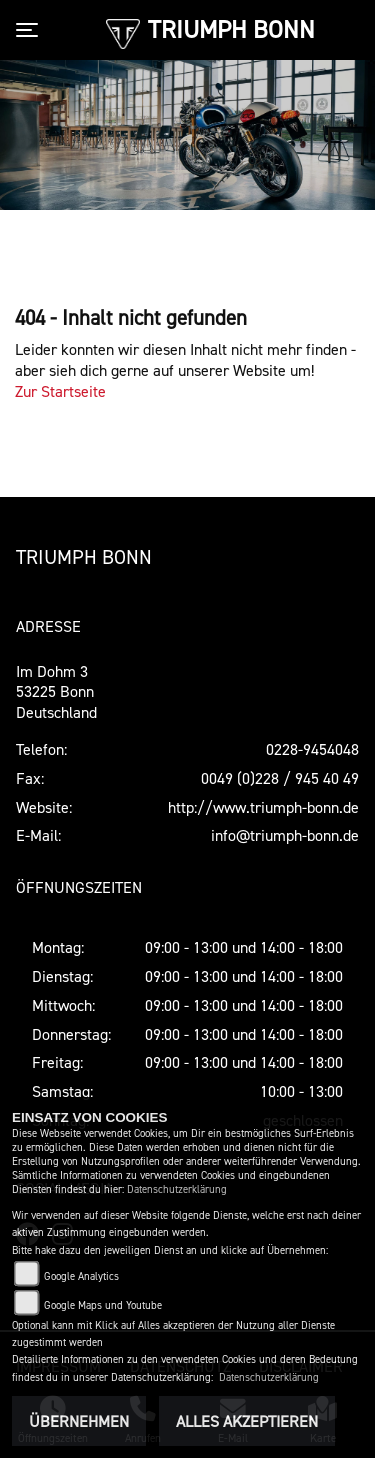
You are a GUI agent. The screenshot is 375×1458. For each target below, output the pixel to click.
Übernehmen (79, 1421)
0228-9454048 (312, 749)
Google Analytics (81, 1276)
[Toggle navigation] (31, 30)
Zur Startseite (60, 391)
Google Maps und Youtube (103, 1305)
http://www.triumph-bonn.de (263, 807)
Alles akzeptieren (247, 1421)
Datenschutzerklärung (177, 1189)
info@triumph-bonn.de (285, 835)
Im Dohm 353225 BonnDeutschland (56, 692)
